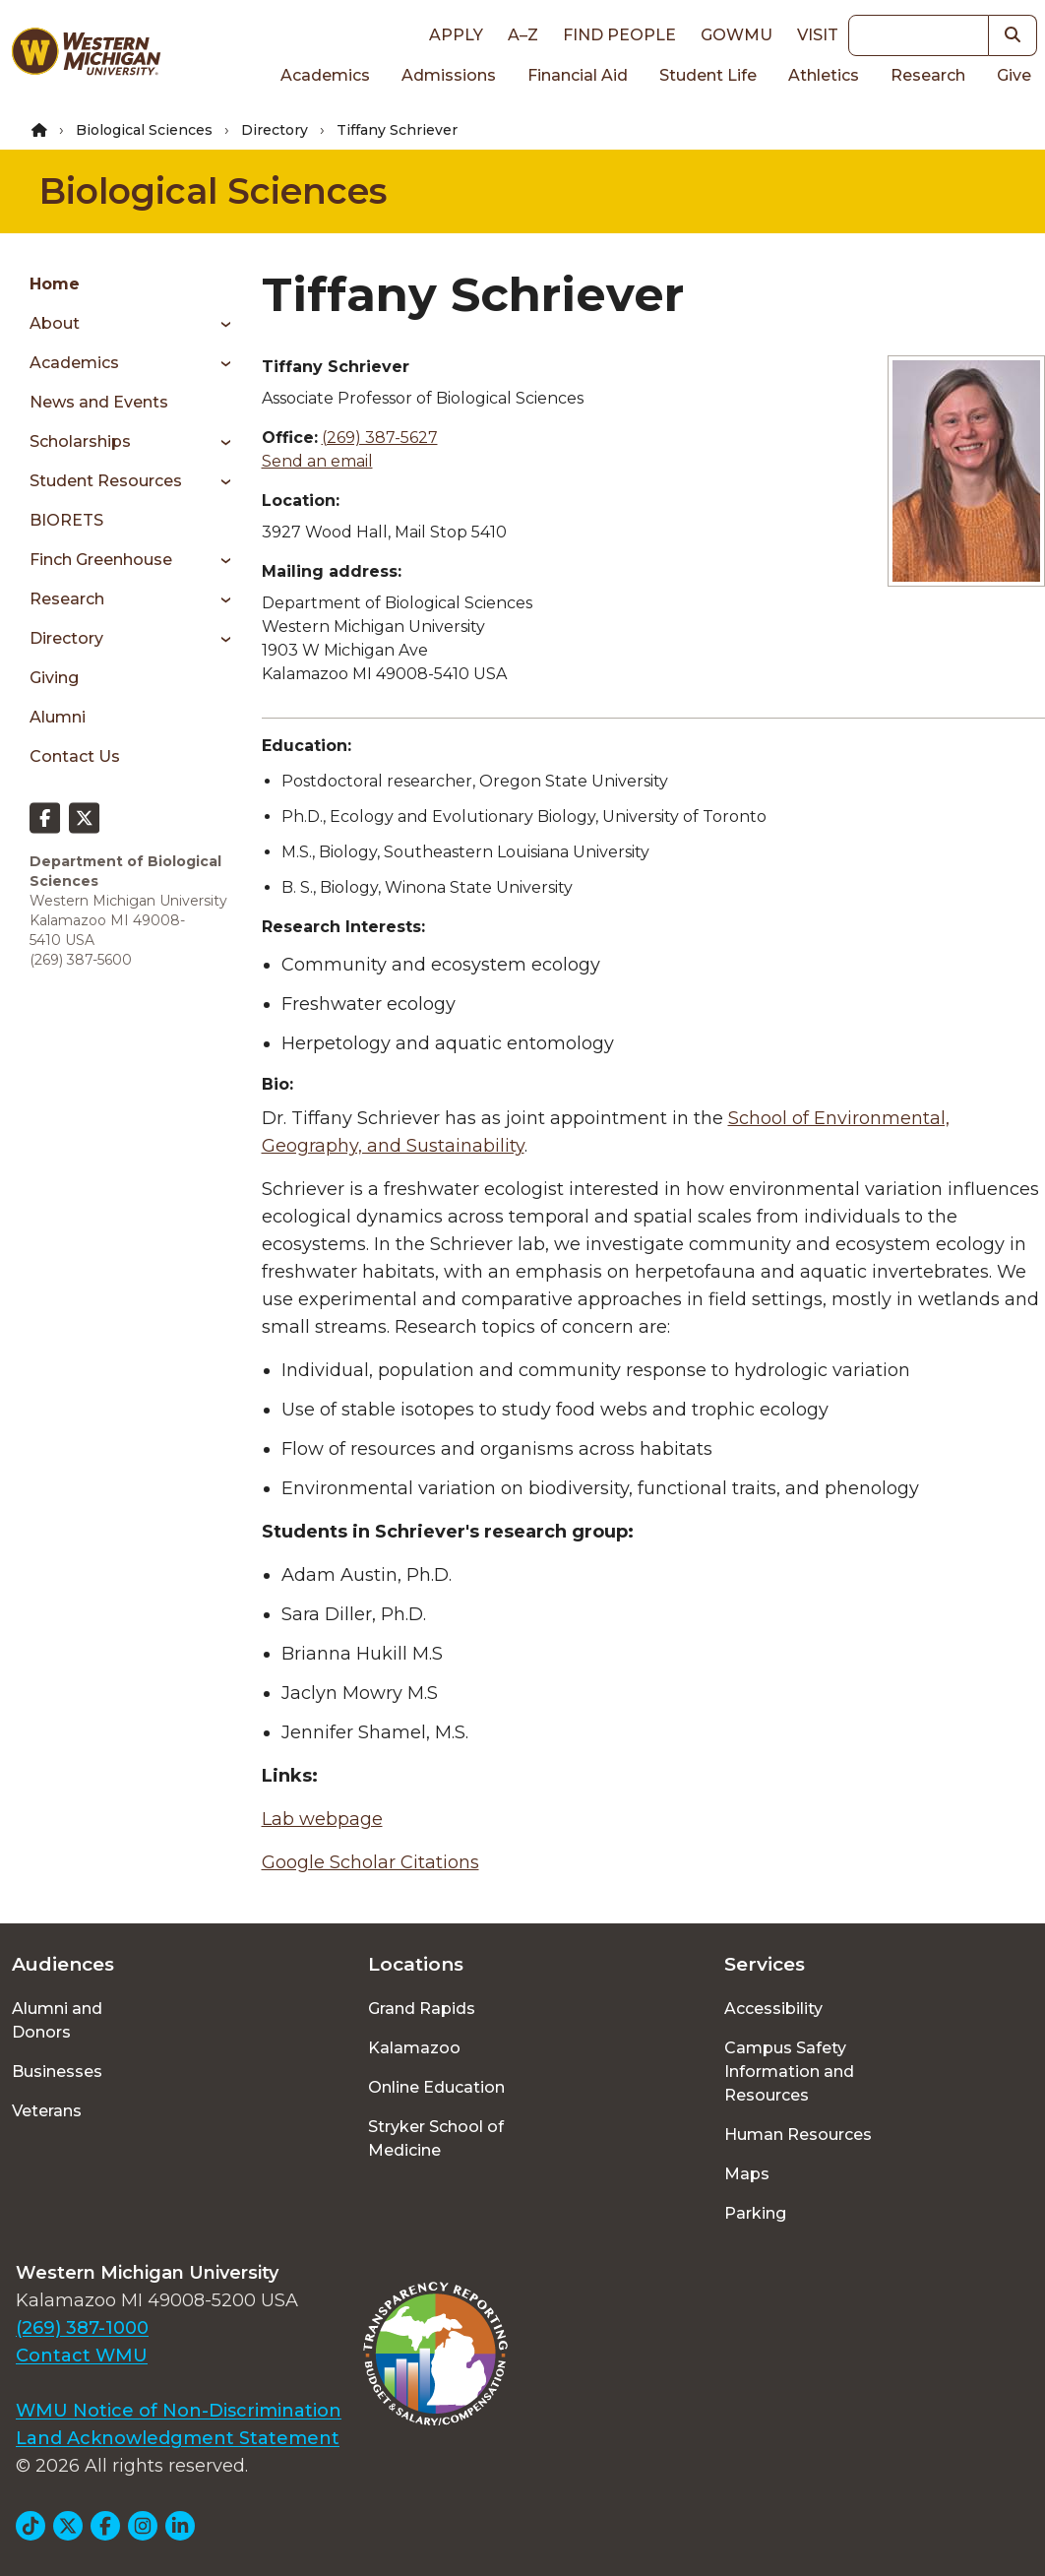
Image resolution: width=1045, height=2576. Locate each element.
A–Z (523, 35)
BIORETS (66, 520)
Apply (456, 35)
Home (55, 284)
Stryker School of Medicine (436, 2138)
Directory (274, 130)
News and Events (99, 402)
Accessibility (773, 2008)
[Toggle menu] (219, 324)
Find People (619, 35)
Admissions (448, 75)
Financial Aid (577, 75)
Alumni (58, 717)
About (55, 323)
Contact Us (75, 756)
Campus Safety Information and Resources (789, 2072)
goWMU (736, 35)
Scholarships (80, 441)
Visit (817, 35)
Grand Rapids (421, 2008)
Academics (325, 75)
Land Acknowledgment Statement (177, 2438)
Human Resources (798, 2134)
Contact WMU (82, 2355)
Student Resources (106, 480)
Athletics (823, 75)
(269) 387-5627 (380, 437)
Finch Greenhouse (101, 559)
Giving (54, 677)
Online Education (436, 2087)
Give (1014, 75)
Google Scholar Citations (370, 1862)
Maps (746, 2174)
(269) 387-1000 (82, 2328)
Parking (755, 2213)
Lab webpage (322, 1819)
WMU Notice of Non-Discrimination (178, 2410)
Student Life (708, 75)
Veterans (47, 2111)
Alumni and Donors (57, 2020)
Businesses (57, 2071)
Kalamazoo (414, 2048)
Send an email (317, 461)
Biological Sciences (144, 130)
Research (928, 75)
